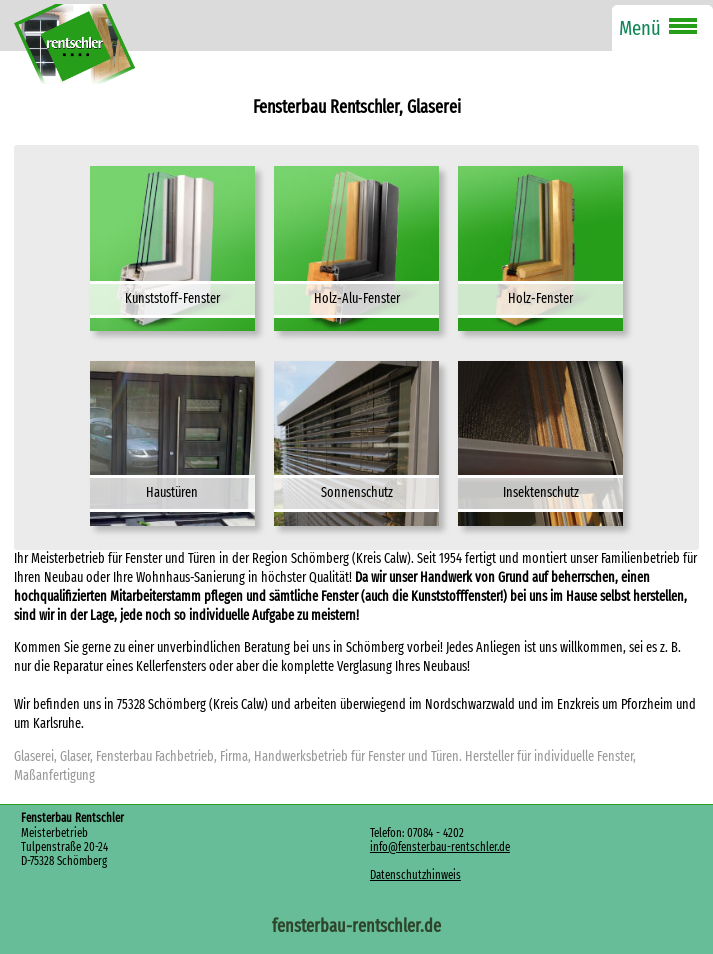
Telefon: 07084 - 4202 (417, 833)
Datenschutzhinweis (415, 875)
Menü (640, 28)
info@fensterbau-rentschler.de (440, 847)
